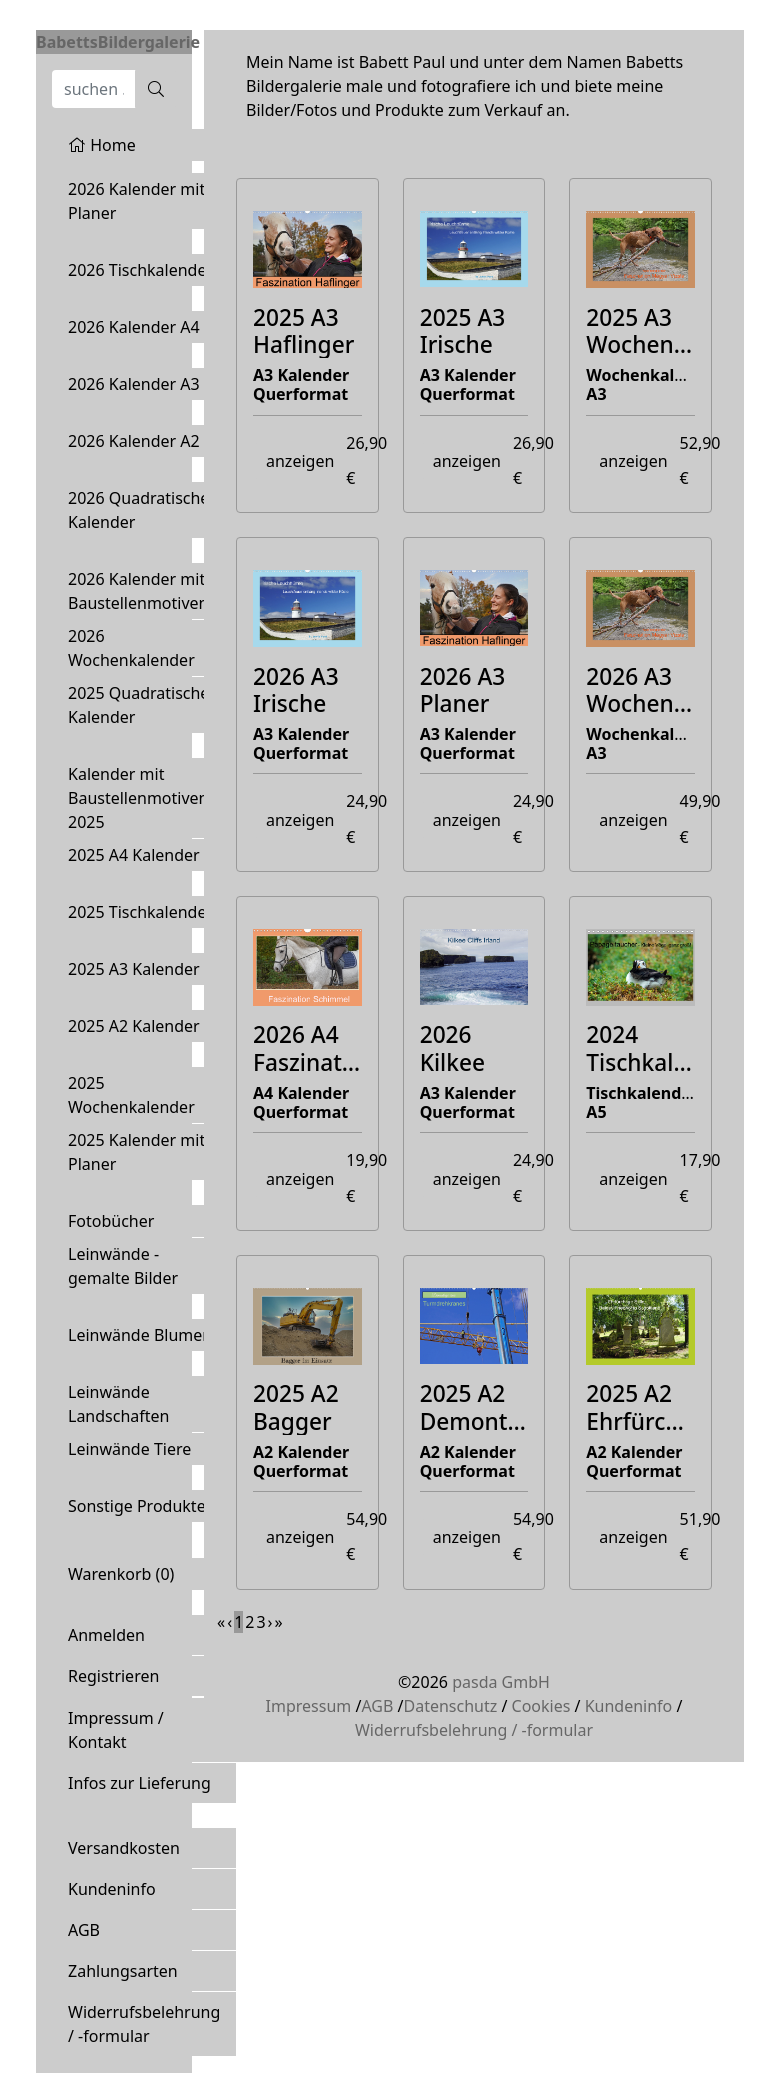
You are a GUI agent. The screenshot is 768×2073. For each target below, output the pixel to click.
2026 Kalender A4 (134, 327)
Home (102, 145)
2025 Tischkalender (140, 912)
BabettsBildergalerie (118, 42)
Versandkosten (124, 1848)
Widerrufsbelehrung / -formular (144, 2024)
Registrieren (113, 1676)
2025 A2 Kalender (134, 1026)
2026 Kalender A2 (134, 441)
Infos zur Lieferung (139, 1783)
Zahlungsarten (123, 1971)
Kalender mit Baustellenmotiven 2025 (138, 798)
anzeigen (300, 461)
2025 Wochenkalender (131, 1095)
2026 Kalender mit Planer (136, 201)
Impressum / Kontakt (116, 1730)
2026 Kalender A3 (134, 384)
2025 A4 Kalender (134, 855)
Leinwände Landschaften (119, 1404)
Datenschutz (450, 1706)
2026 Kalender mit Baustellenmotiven (138, 591)
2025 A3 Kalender (134, 969)
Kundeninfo (112, 1889)
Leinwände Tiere (129, 1449)
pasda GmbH (501, 1682)
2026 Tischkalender (140, 270)
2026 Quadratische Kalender (138, 510)
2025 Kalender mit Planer (136, 1152)
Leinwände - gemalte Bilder (123, 1266)
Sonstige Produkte (137, 1506)
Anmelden (106, 1635)
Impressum (309, 1706)
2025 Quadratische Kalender (138, 705)
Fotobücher (111, 1221)
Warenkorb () (121, 1574)
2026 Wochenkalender (131, 648)
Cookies (541, 1706)
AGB (84, 1930)
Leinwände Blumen (140, 1335)
